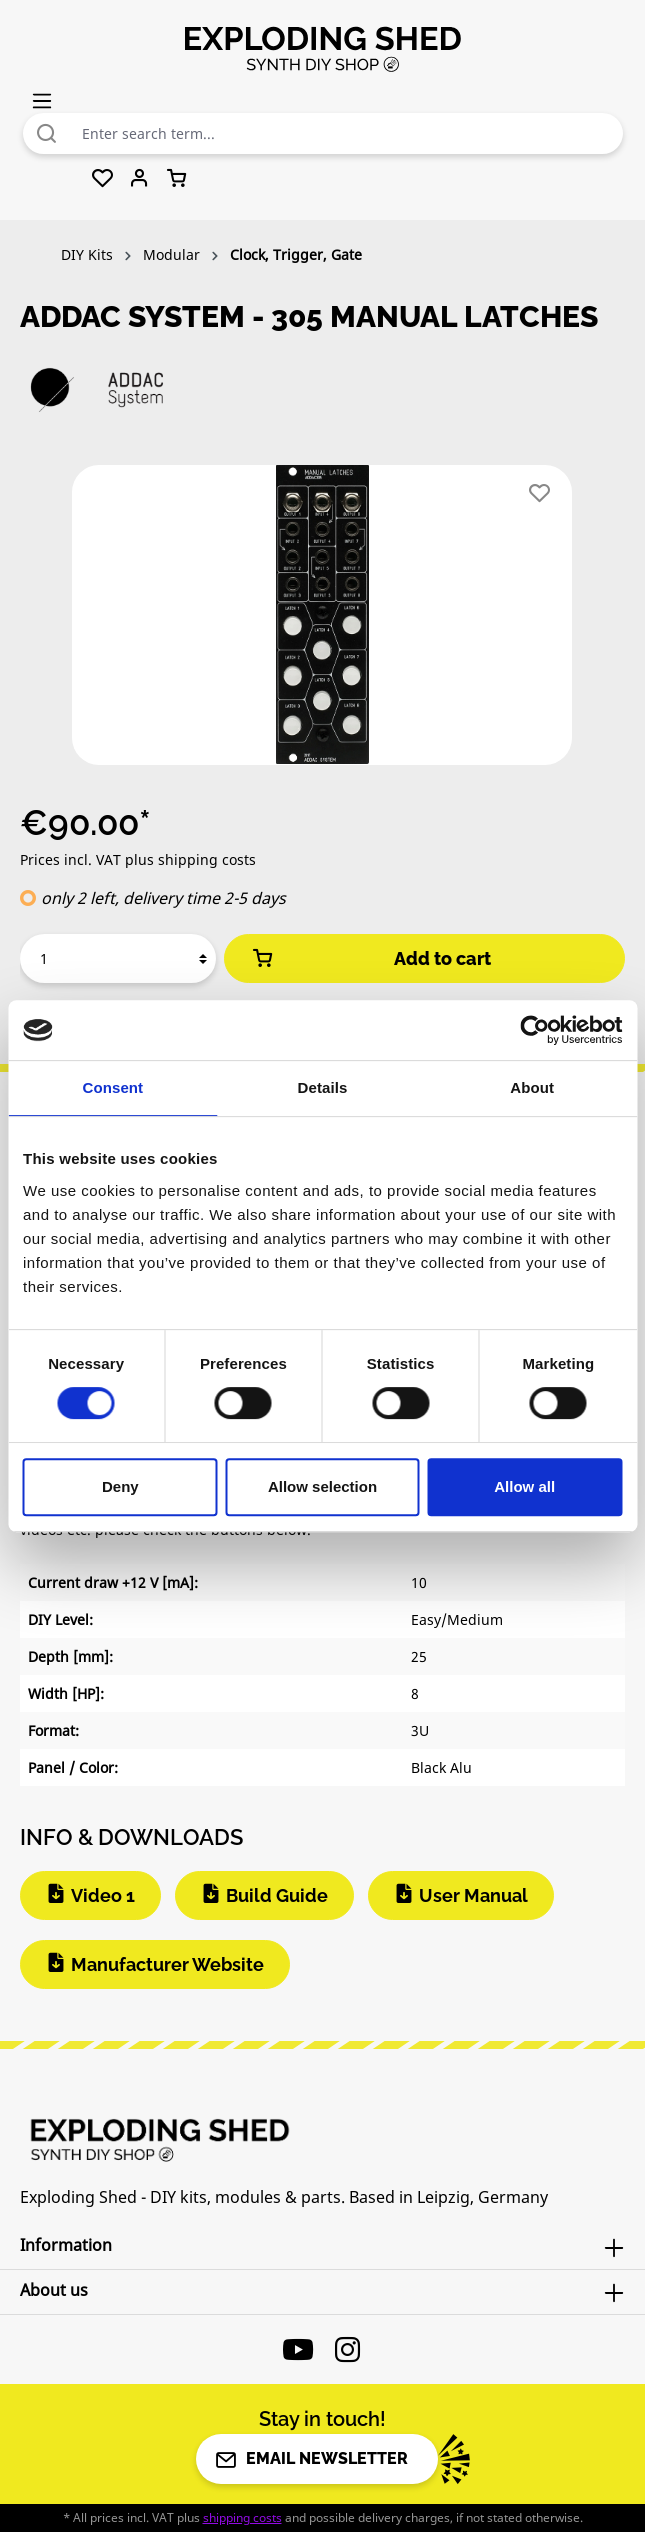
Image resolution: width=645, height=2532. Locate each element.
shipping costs (242, 2517)
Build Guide (277, 1895)
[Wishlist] (102, 179)
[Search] (47, 133)
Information (66, 2245)
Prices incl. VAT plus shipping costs (138, 859)
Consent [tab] (112, 1087)
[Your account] (139, 179)
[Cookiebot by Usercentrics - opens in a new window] (534, 1030)
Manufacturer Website (167, 1964)
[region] (322, 623)
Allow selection (322, 1486)
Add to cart (370, 958)
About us (54, 2290)
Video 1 (103, 1895)
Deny (120, 1486)
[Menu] (42, 100)
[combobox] (347, 133)
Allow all (524, 1486)
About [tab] (532, 1087)
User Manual (473, 1895)
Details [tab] (323, 1087)
